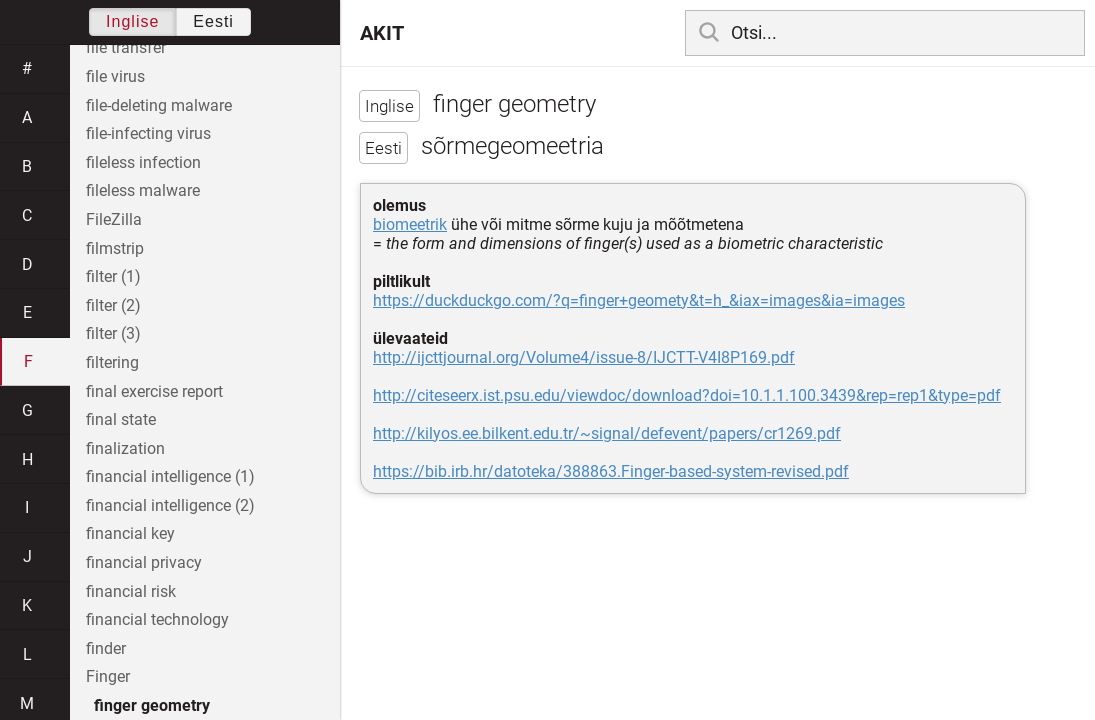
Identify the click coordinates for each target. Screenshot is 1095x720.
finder (106, 648)
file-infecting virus (148, 133)
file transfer (126, 47)
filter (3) (113, 333)
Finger (108, 676)
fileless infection (143, 162)
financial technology (157, 619)
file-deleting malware (159, 105)
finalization (125, 448)
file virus (115, 76)
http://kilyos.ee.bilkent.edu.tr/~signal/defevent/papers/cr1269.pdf (607, 433)
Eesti (213, 21)
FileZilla (114, 219)
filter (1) (113, 276)
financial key (130, 533)
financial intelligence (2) (170, 505)
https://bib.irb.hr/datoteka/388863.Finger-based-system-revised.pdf (611, 471)
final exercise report (154, 391)
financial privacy (144, 562)
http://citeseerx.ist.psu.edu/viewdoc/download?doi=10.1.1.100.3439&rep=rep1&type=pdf (687, 395)
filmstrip (115, 248)
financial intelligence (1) (170, 476)
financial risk (131, 591)
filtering (112, 362)
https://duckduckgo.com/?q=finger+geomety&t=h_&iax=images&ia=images (639, 300)
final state (121, 419)
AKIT (382, 33)
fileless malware (143, 190)
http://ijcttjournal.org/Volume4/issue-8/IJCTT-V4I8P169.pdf (584, 357)
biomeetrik (410, 224)
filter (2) (113, 305)
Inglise (132, 21)
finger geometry (152, 705)
